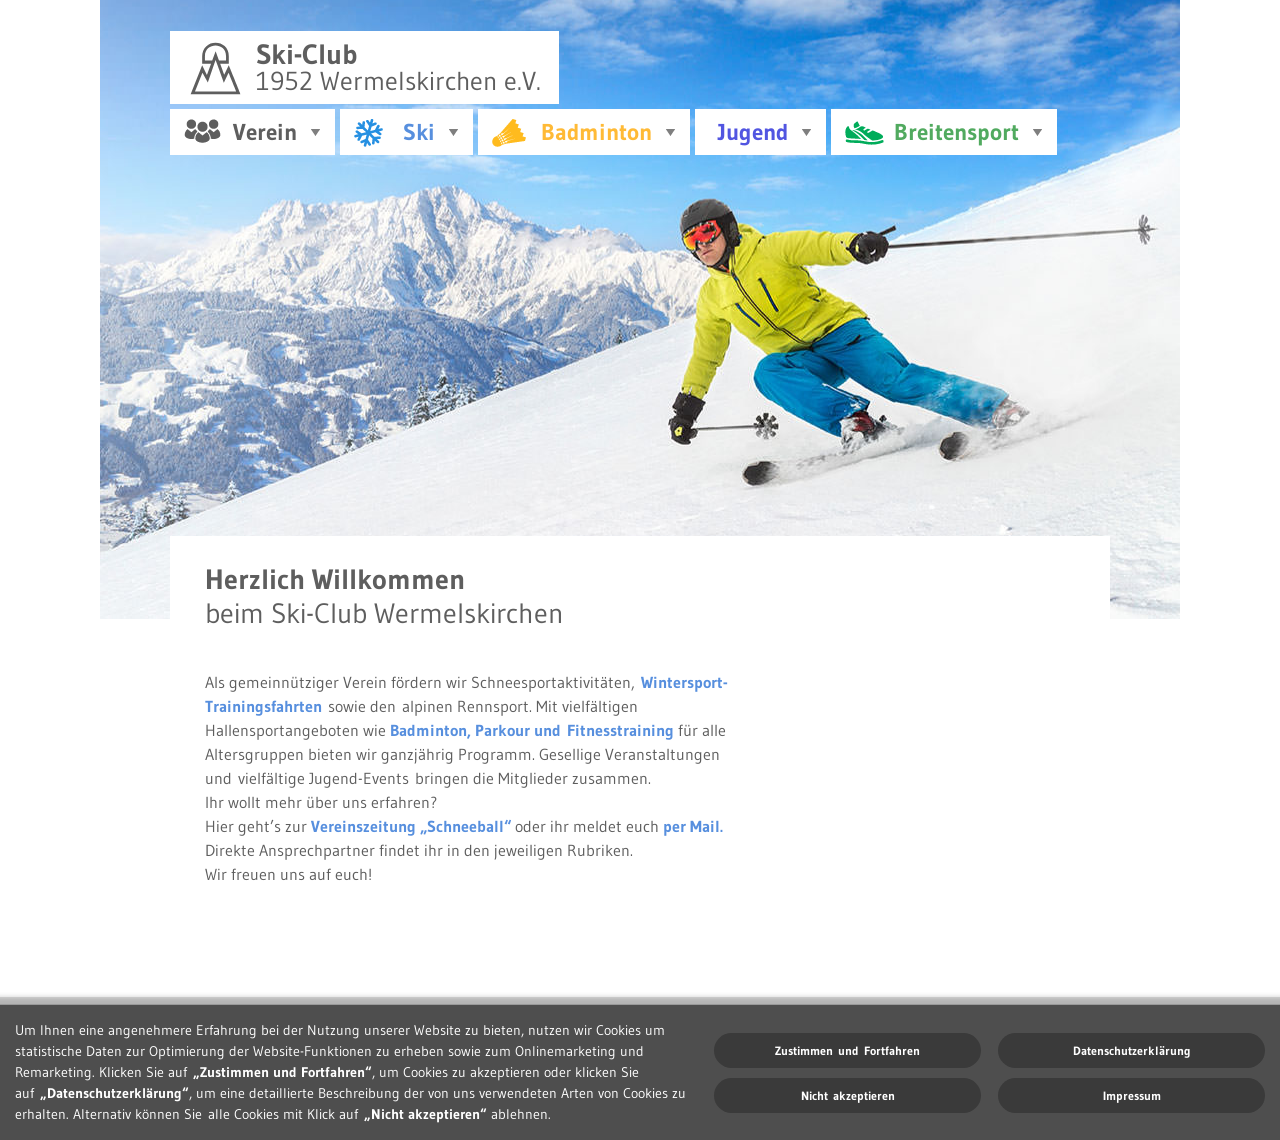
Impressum (1132, 1095)
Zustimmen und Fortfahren (847, 1050)
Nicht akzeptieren (848, 1095)
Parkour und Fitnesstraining (574, 727)
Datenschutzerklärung (1132, 1050)
